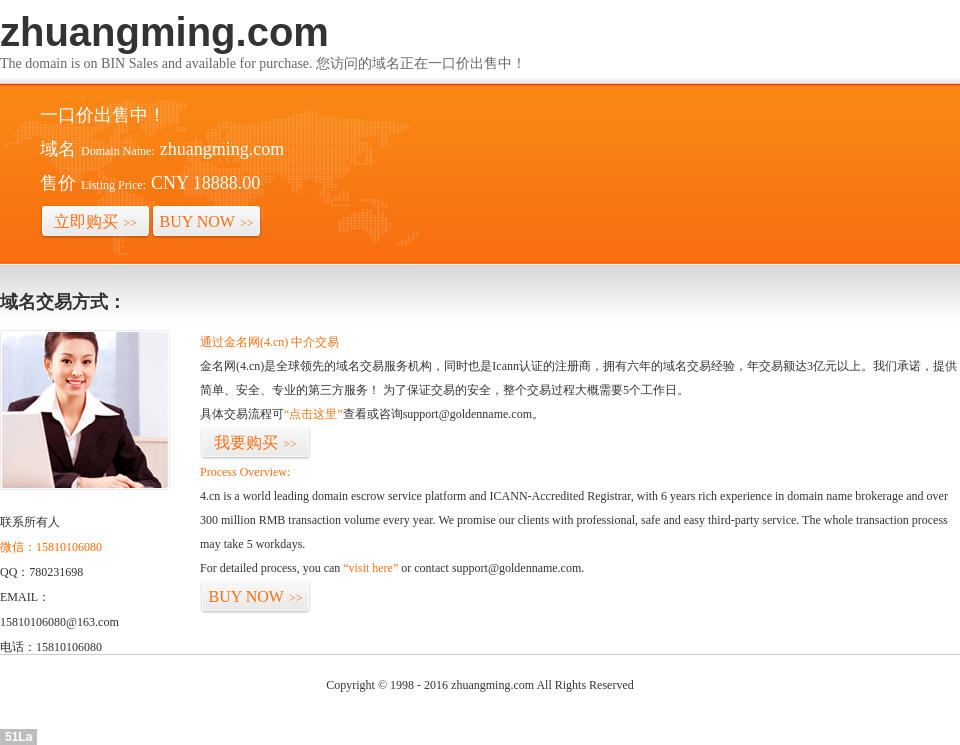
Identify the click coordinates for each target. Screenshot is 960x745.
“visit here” (370, 568)
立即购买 (95, 221)
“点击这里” (313, 414)
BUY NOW (207, 221)
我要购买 (255, 442)
